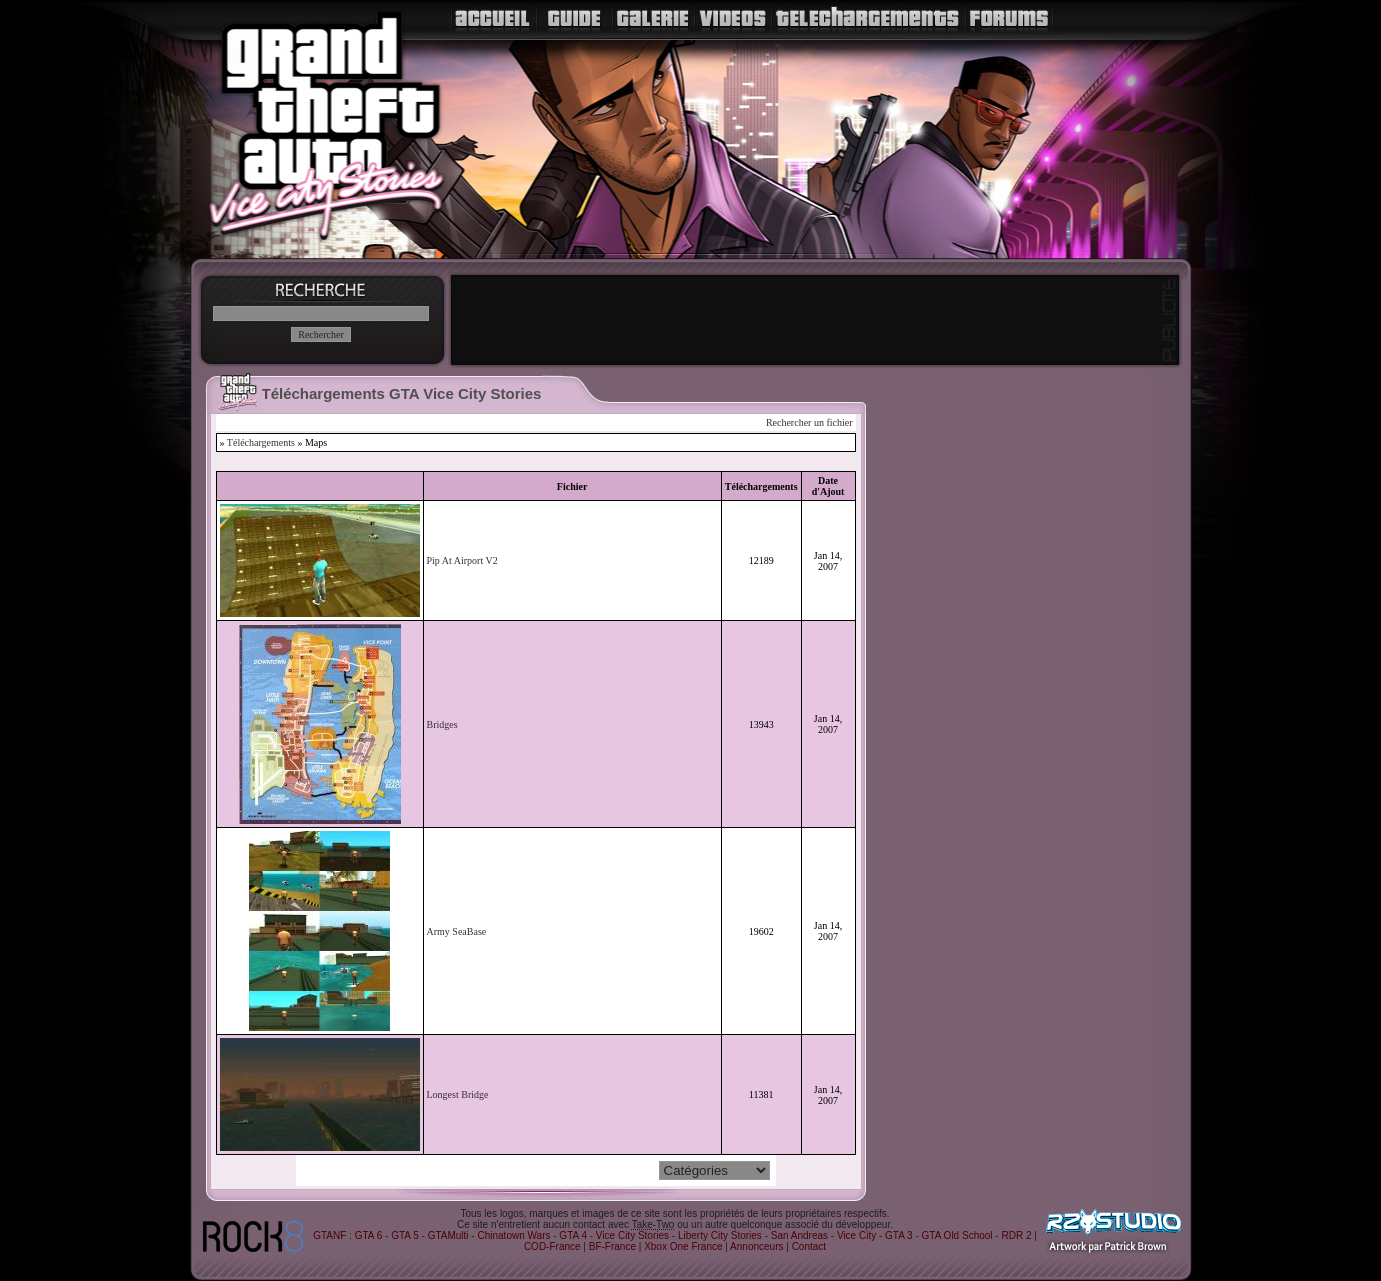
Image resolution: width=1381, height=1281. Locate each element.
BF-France (612, 1246)
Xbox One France (683, 1246)
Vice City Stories (632, 1235)
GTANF (329, 1235)
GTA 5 (405, 1235)
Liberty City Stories (720, 1235)
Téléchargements (261, 442)
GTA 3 (899, 1235)
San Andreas (799, 1235)
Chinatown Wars (513, 1235)
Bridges (442, 724)
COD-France (552, 1246)
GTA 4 (573, 1235)
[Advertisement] (815, 320)
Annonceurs (756, 1246)
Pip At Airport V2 (462, 560)
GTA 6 (369, 1235)
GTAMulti (448, 1235)
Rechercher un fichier (809, 422)
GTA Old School (957, 1235)
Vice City (856, 1235)
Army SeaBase (457, 931)
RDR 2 (1016, 1235)
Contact (809, 1246)
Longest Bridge (458, 1094)
